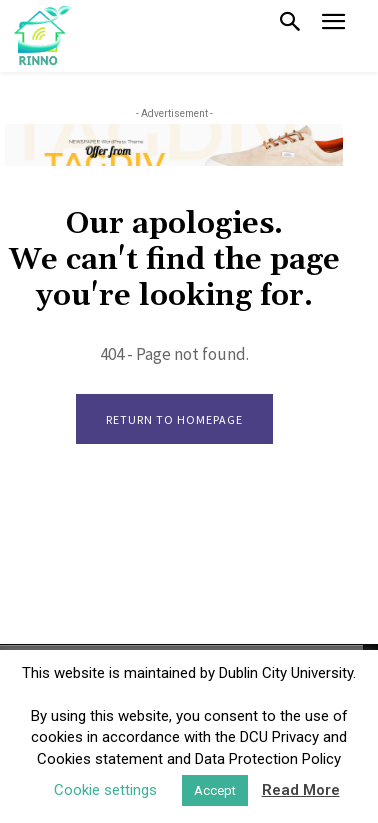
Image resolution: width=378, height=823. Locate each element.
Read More (301, 790)
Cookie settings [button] (105, 790)
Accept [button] (215, 790)
